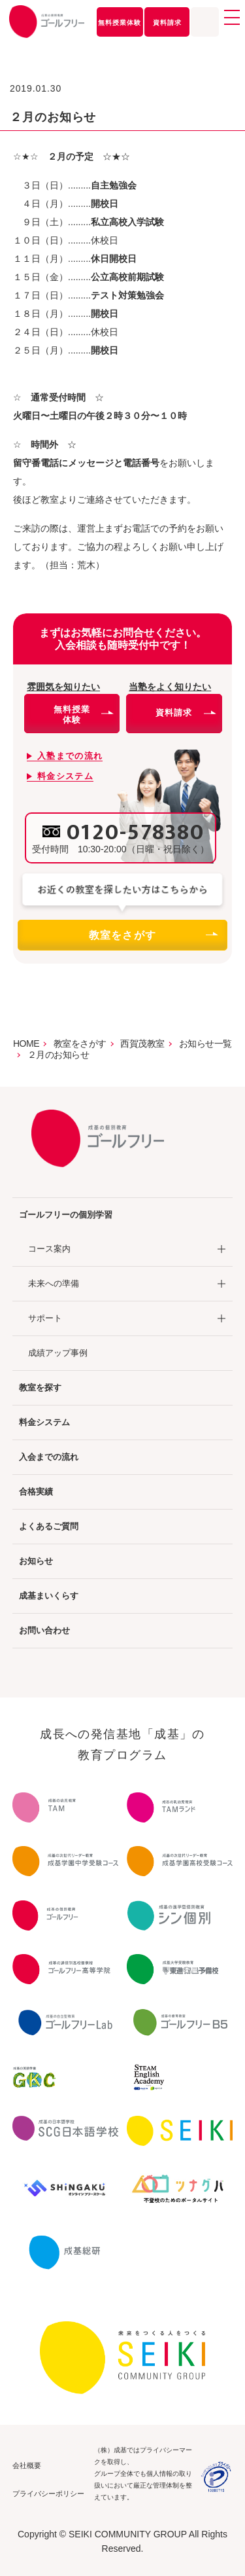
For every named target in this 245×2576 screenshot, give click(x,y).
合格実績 (36, 1492)
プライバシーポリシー (48, 2493)
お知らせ (36, 1561)
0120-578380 (135, 833)
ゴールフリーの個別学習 (65, 1215)
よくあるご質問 (48, 1526)
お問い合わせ (44, 1630)
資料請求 (167, 22)
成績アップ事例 (58, 1353)
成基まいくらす (48, 1596)
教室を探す (40, 1387)
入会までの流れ (48, 1457)
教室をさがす (153, 935)
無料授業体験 (119, 22)
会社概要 (26, 2465)
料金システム (44, 1422)
